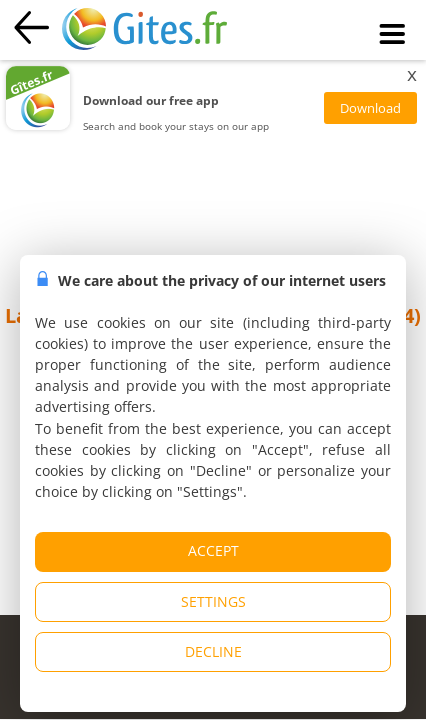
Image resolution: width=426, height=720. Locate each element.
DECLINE (213, 651)
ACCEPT (213, 550)
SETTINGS (213, 601)
